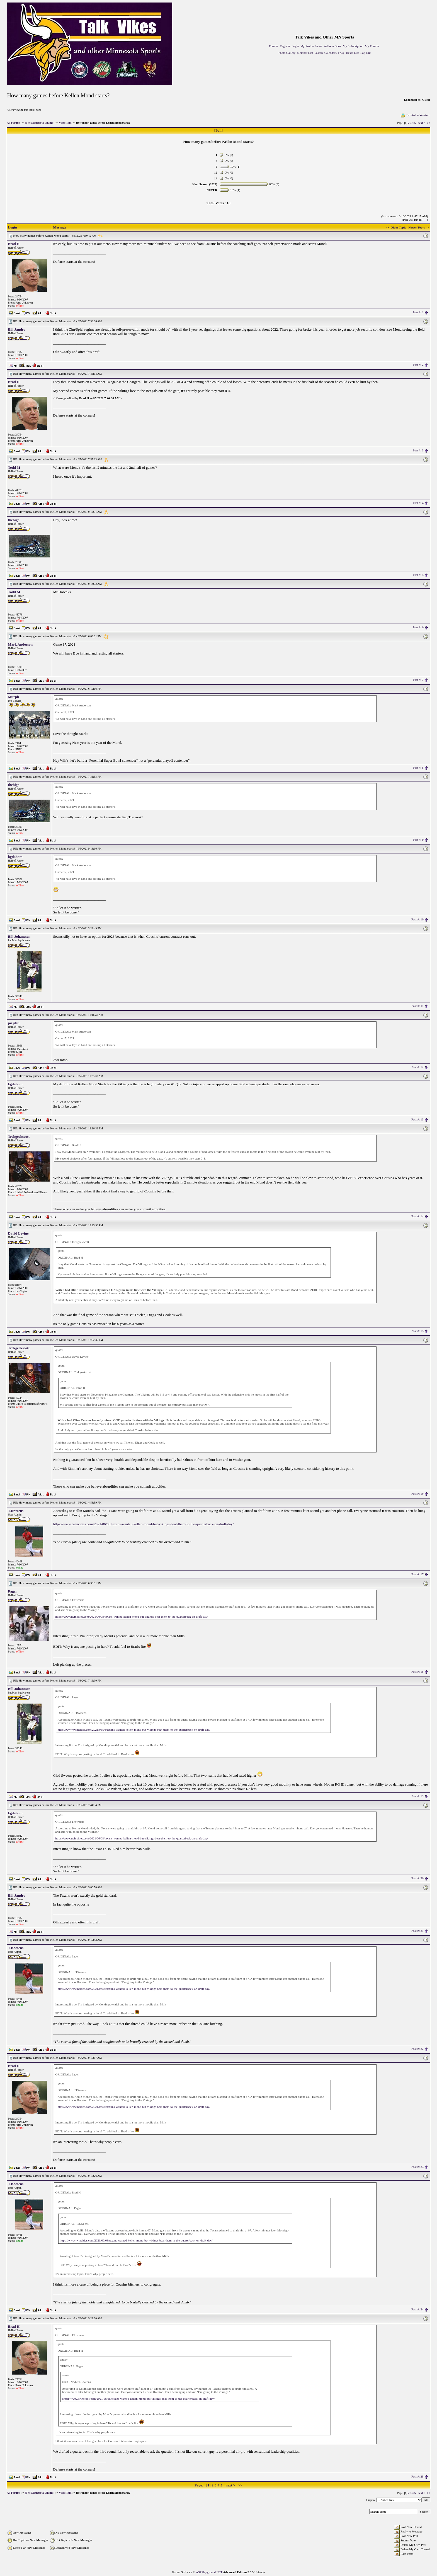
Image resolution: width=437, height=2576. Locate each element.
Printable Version (414, 115)
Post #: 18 (417, 1671)
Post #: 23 (417, 2166)
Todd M (14, 467)
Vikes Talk (65, 122)
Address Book (332, 46)
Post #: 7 (418, 679)
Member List (305, 52)
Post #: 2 (418, 364)
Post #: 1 (418, 312)
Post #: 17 (417, 1574)
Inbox (318, 46)
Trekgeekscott (19, 1136)
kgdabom (15, 857)
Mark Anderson (20, 644)
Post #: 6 (418, 627)
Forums (273, 46)
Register (285, 46)
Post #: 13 (417, 1119)
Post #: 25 (417, 2476)
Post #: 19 (417, 1796)
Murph (13, 697)
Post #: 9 (418, 839)
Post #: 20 (417, 1878)
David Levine (18, 1233)
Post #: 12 (417, 1067)
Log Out (365, 52)
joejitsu (14, 1023)
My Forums (372, 46)
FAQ (341, 52)
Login (295, 46)
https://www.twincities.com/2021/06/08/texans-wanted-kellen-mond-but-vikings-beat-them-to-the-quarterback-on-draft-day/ (143, 1524)
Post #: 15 (417, 1331)
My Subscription (353, 46)
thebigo (14, 520)
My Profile (307, 46)
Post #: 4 (418, 502)
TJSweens (16, 1511)
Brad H (14, 244)
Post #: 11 (417, 1005)
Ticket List (352, 52)
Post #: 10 (417, 919)
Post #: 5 (418, 574)
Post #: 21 (417, 1930)
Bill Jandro (16, 329)
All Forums (14, 122)
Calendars (330, 52)
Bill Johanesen (19, 936)
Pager (12, 1591)
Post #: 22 (417, 2048)
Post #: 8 (418, 767)
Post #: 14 (417, 1216)
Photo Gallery (286, 52)
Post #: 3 (418, 450)
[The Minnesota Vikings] (40, 122)
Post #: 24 (417, 2309)
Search (318, 52)
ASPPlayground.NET (209, 2572)
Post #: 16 (417, 1493)
